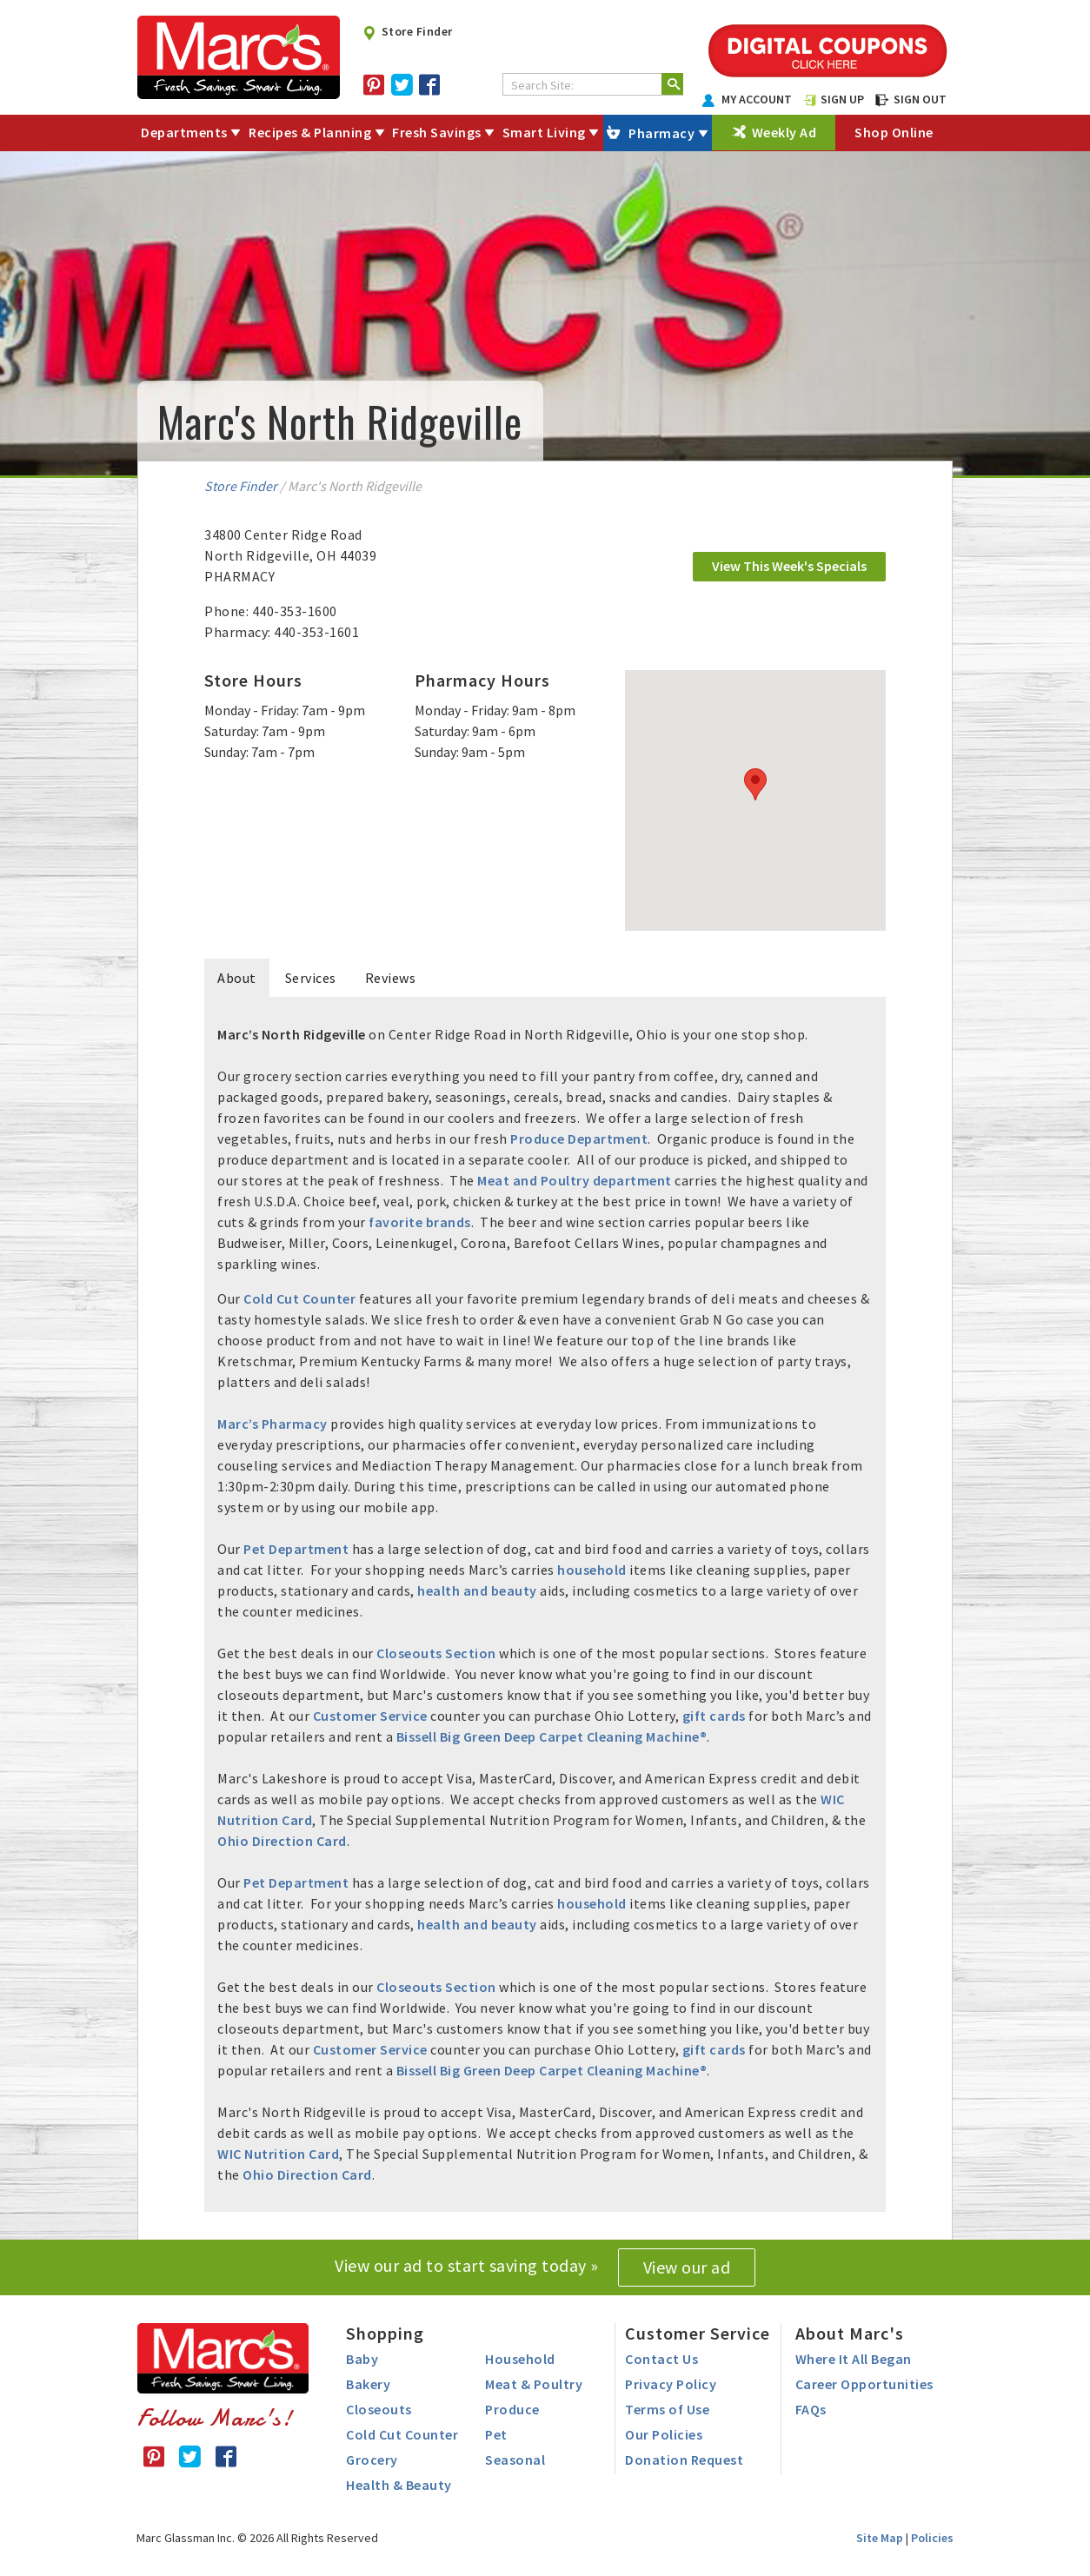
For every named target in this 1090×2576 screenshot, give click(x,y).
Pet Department (296, 1548)
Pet (496, 2434)
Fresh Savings (437, 132)
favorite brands (420, 1222)
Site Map (879, 2538)
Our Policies (663, 2434)
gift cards (714, 1715)
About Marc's (849, 2333)
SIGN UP (833, 99)
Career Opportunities (864, 2384)
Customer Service (370, 1715)
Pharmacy (661, 133)
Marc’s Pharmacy (272, 1423)
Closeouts (379, 2409)
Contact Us (661, 2358)
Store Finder (407, 31)
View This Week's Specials (789, 565)
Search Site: (542, 85)
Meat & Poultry (533, 2384)
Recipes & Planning (310, 132)
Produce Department (579, 1138)
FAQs (811, 2409)
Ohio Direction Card (282, 1840)
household (592, 1569)
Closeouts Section (436, 1653)
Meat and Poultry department (574, 1180)
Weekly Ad (784, 132)
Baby (362, 2358)
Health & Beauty (399, 2484)
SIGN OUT (911, 99)
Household (520, 2358)
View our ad (687, 2267)
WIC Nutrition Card (278, 2153)
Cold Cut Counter (299, 1298)
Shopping (385, 2333)
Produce (512, 2409)
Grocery (372, 2459)
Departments (184, 132)
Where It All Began (853, 2358)
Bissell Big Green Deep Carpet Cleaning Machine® (552, 1736)
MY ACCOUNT (747, 99)
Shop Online (894, 132)
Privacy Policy (670, 2384)
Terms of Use (667, 2409)
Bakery (368, 2384)
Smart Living (544, 132)
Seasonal (515, 2459)
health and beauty (477, 1590)
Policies (932, 2538)
